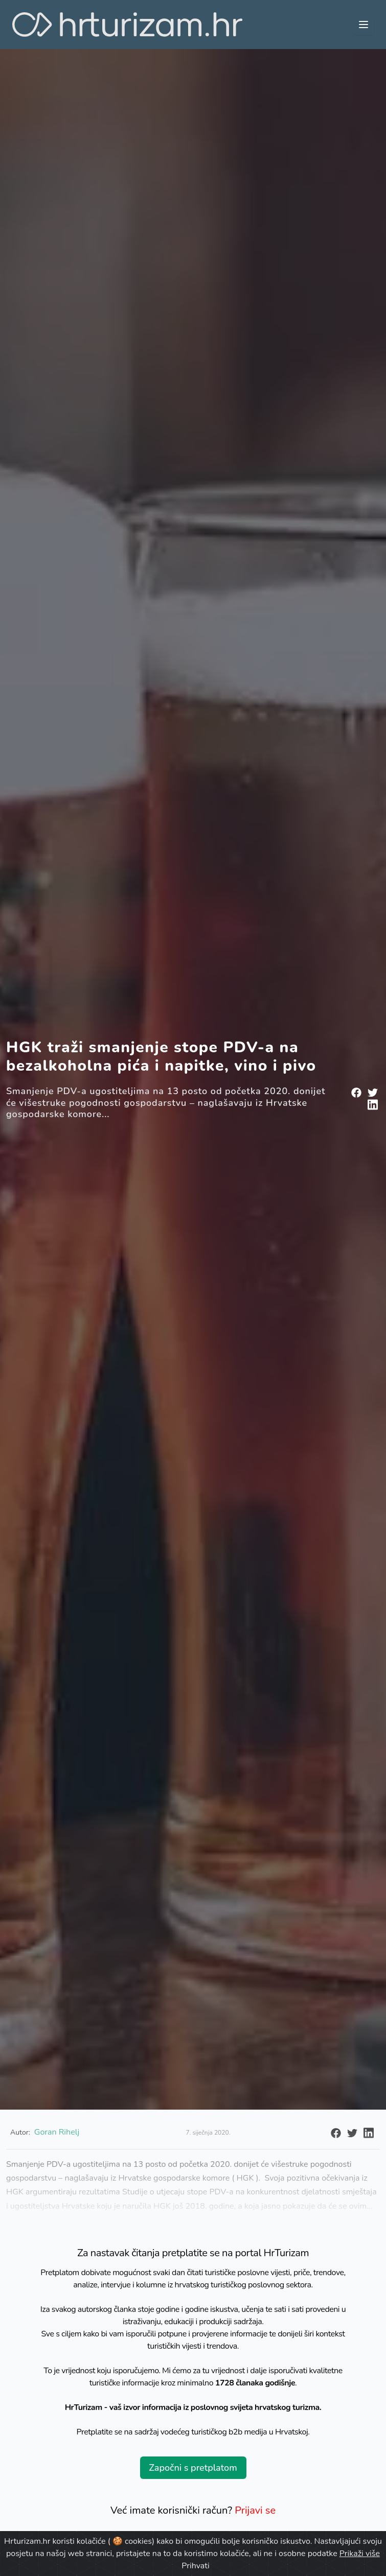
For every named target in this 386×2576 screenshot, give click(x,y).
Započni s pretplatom (193, 2468)
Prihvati (195, 2565)
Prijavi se (255, 2510)
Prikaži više (359, 2553)
